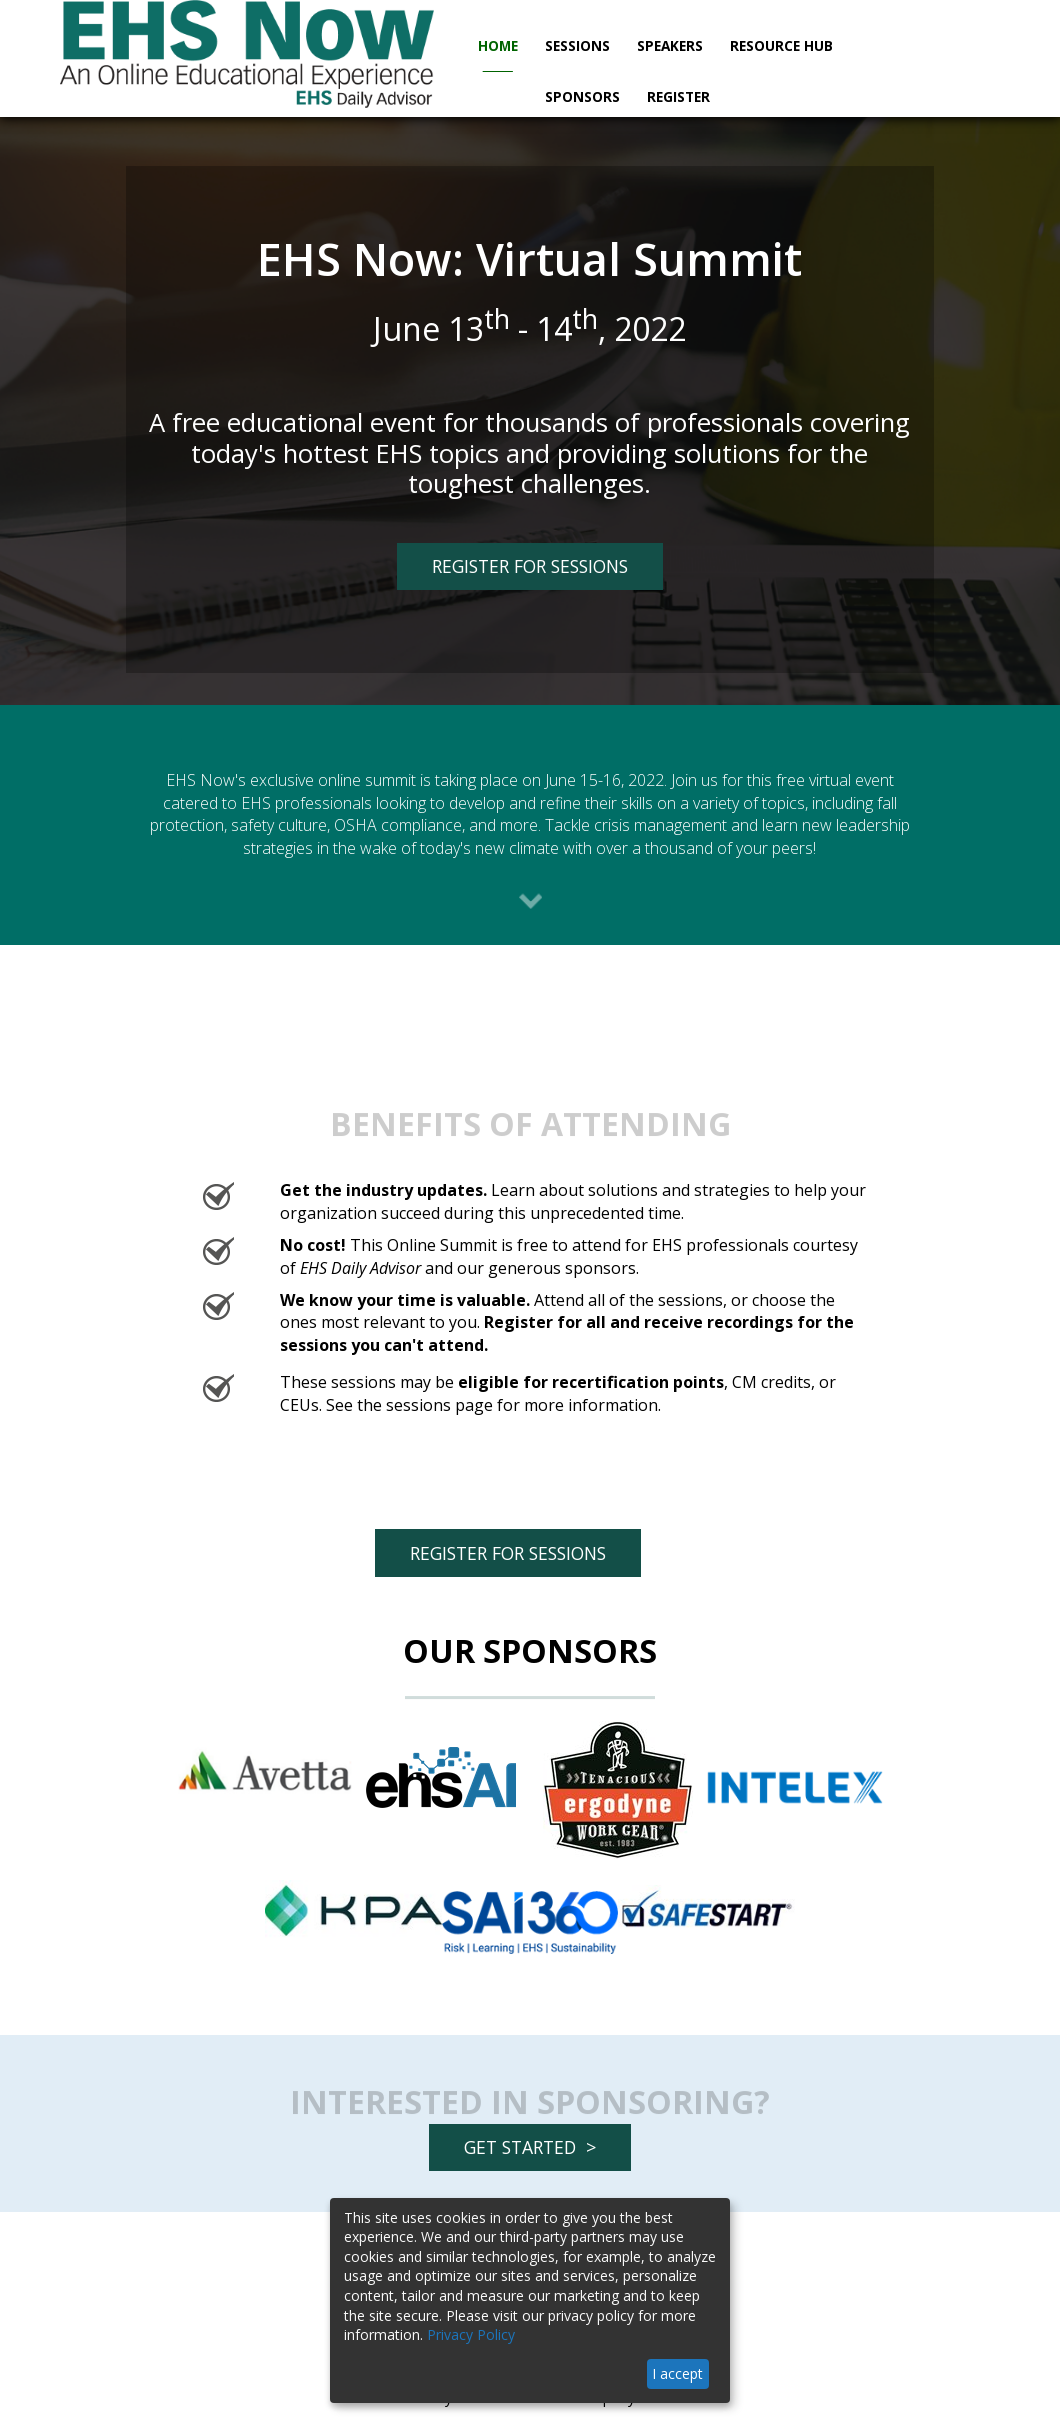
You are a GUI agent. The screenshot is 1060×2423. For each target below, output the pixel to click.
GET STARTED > (530, 2147)
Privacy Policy (471, 2334)
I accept (677, 2373)
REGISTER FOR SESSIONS (512, 571)
